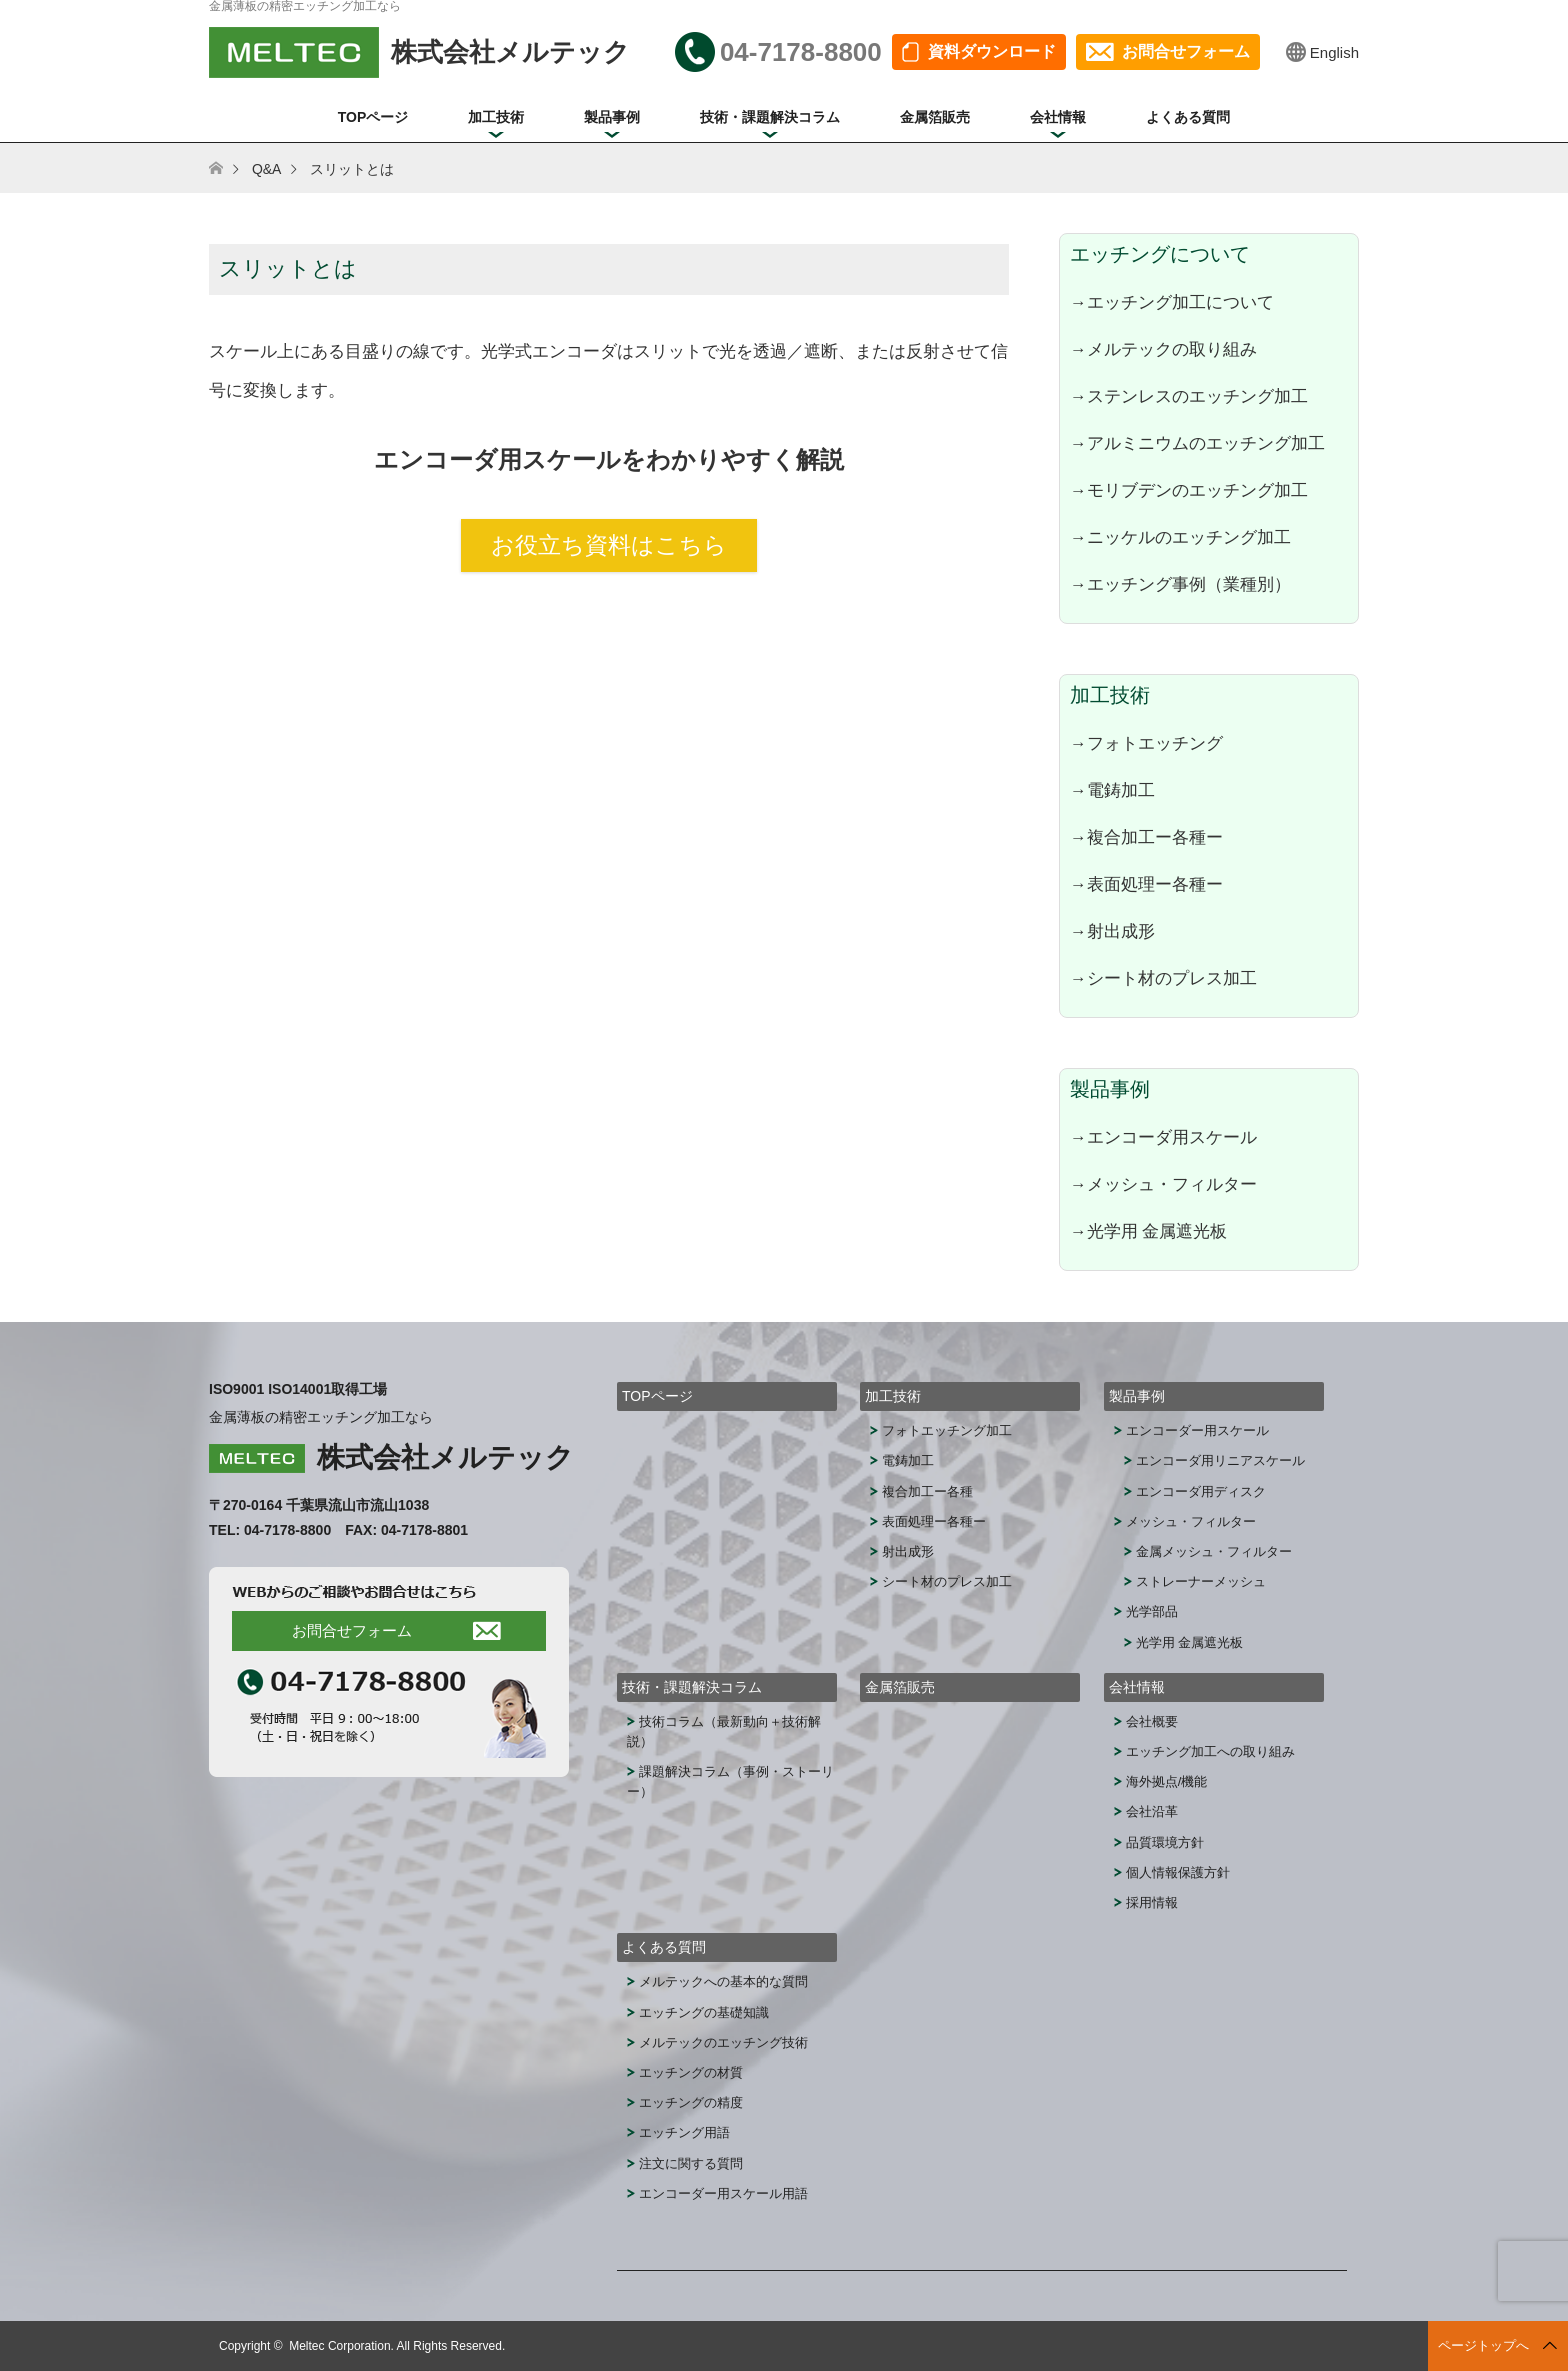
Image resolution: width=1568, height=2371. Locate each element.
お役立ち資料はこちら (609, 545)
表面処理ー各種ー (934, 1521)
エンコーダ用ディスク (1201, 1491)
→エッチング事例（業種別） (1180, 584)
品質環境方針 (1165, 1842)
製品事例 (612, 117)
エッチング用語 (684, 2132)
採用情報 (1152, 1902)
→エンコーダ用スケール (1163, 1137)
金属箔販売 (935, 117)
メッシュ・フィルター (1191, 1521)
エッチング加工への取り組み (1210, 1751)
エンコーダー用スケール (1197, 1430)
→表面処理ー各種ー (1146, 884)
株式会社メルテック (445, 1457)
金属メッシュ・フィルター (1214, 1551)
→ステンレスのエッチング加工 (1189, 396)
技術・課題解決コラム (770, 117)
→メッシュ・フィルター (1163, 1184)
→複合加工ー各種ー (1146, 837)
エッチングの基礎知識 (704, 2012)
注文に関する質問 (691, 2163)
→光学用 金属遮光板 (1148, 1231)
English (1334, 52)
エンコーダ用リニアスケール (1220, 1460)
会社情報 (1058, 117)
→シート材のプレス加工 (1163, 978)
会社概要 (1152, 1721)
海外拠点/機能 (1167, 1781)
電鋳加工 (908, 1460)
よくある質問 (1188, 117)
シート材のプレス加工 (947, 1581)
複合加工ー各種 (927, 1491)
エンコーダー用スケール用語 (723, 2193)
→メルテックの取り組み (1163, 349)
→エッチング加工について (1172, 302)
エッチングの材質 (691, 2072)
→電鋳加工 (1112, 790)
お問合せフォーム (1186, 51)
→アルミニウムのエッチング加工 (1197, 443)
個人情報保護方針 (1178, 1872)
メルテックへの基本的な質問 (723, 1981)
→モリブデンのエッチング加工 (1189, 490)
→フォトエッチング (1146, 743)
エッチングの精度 (691, 2102)
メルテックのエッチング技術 (723, 2042)
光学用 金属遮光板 (1190, 1642)
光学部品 (1152, 1611)
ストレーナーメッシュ (1201, 1581)
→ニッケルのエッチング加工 (1180, 537)
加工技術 (496, 117)
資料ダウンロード (992, 51)
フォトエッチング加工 (947, 1430)
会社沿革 (1152, 1811)
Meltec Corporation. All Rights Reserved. (397, 2346)
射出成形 (908, 1551)
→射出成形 (1112, 931)
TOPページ (373, 117)
